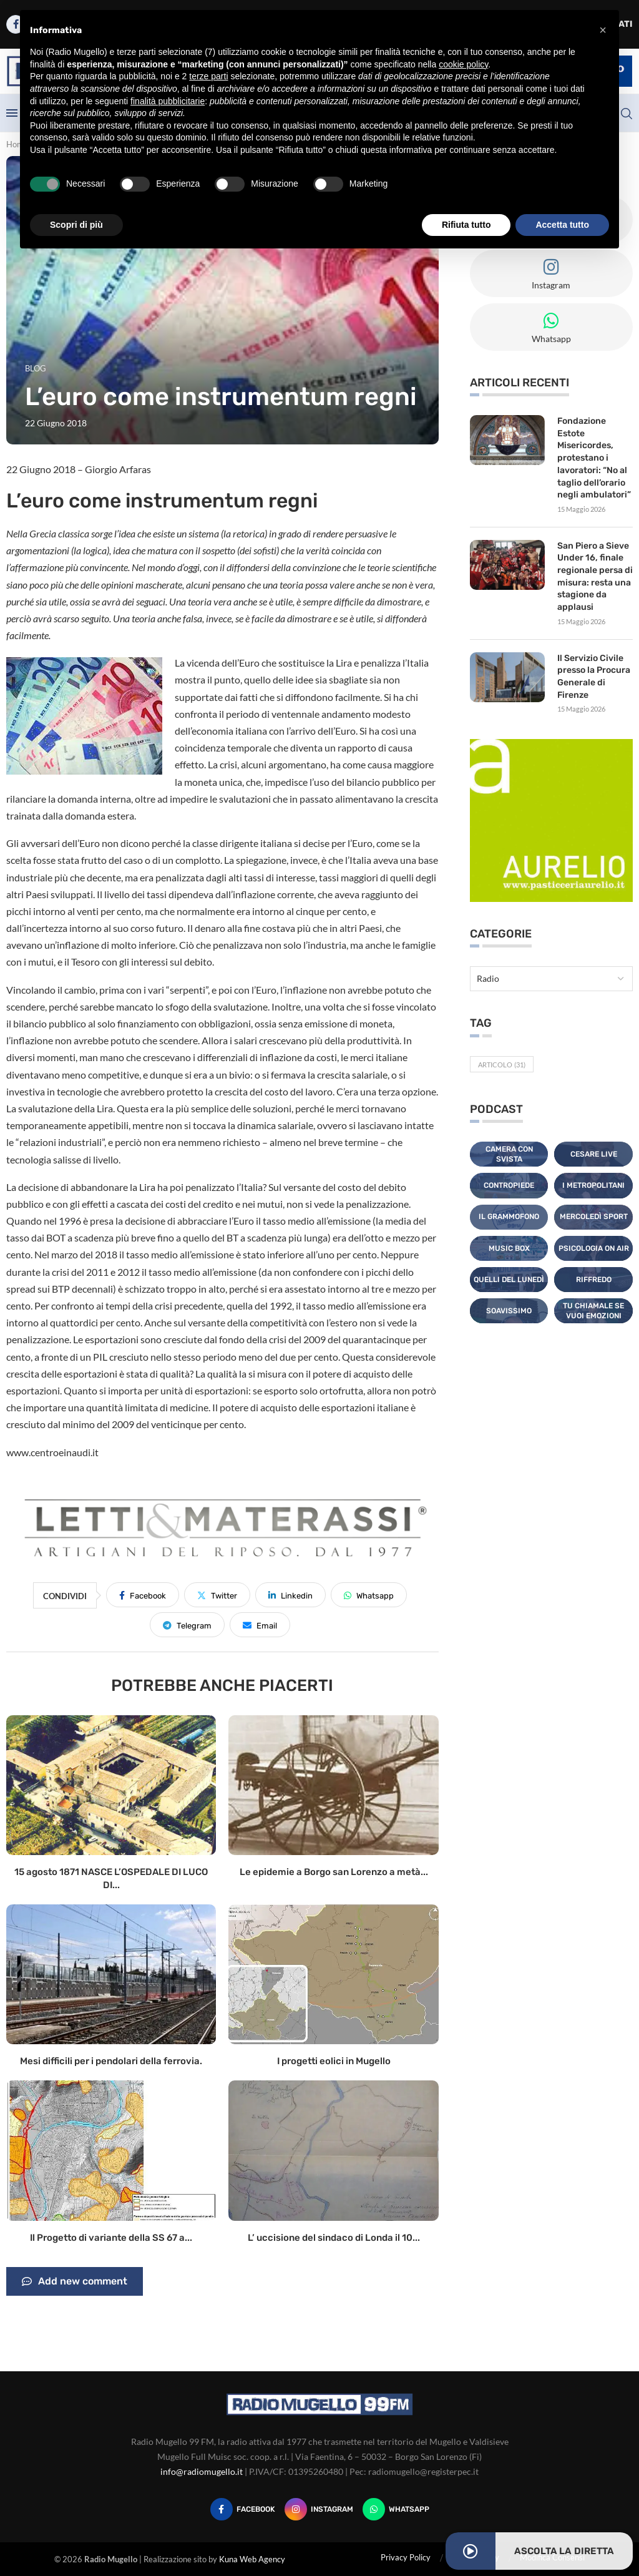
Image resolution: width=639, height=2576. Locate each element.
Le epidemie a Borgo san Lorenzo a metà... (334, 1872)
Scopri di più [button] (76, 225)
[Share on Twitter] (217, 1594)
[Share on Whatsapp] (369, 1594)
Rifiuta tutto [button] (466, 225)
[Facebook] (242, 2509)
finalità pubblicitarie (167, 101)
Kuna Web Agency (252, 2559)
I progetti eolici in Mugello (334, 2061)
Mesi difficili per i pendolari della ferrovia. (111, 2061)
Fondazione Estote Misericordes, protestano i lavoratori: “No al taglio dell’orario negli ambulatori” (594, 458)
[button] (603, 30)
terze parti (208, 76)
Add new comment (74, 2281)
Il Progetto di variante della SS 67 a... (111, 2237)
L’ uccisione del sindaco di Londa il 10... (334, 2237)
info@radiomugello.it (201, 2471)
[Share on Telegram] (187, 1624)
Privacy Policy (406, 2557)
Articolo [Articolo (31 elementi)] (501, 1063)
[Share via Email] (260, 1624)
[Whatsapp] (396, 2509)
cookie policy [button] (463, 64)
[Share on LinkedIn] (290, 1594)
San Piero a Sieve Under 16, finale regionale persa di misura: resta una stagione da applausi (595, 576)
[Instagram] (319, 2509)
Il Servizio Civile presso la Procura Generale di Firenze (593, 675)
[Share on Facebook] (142, 1594)
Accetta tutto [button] (562, 225)
